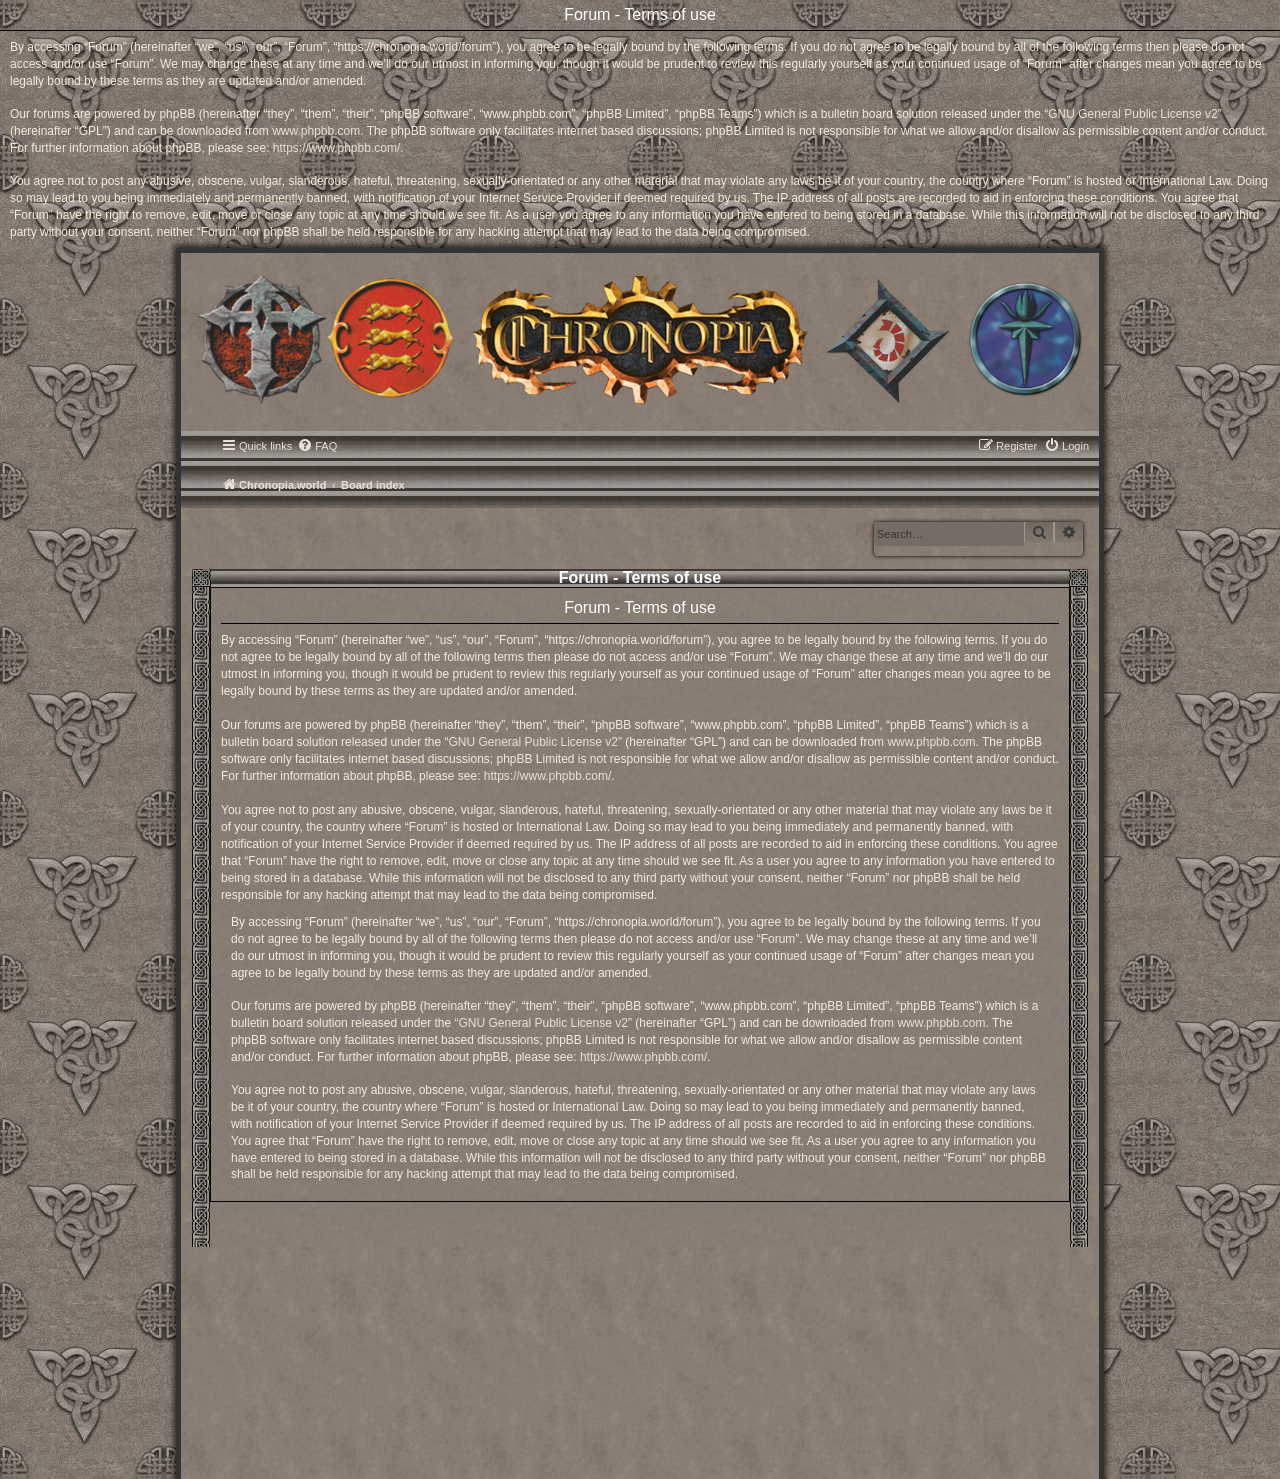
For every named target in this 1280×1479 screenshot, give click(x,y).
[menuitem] (317, 446)
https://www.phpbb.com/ (336, 148)
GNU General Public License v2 (1132, 114)
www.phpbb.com (316, 131)
